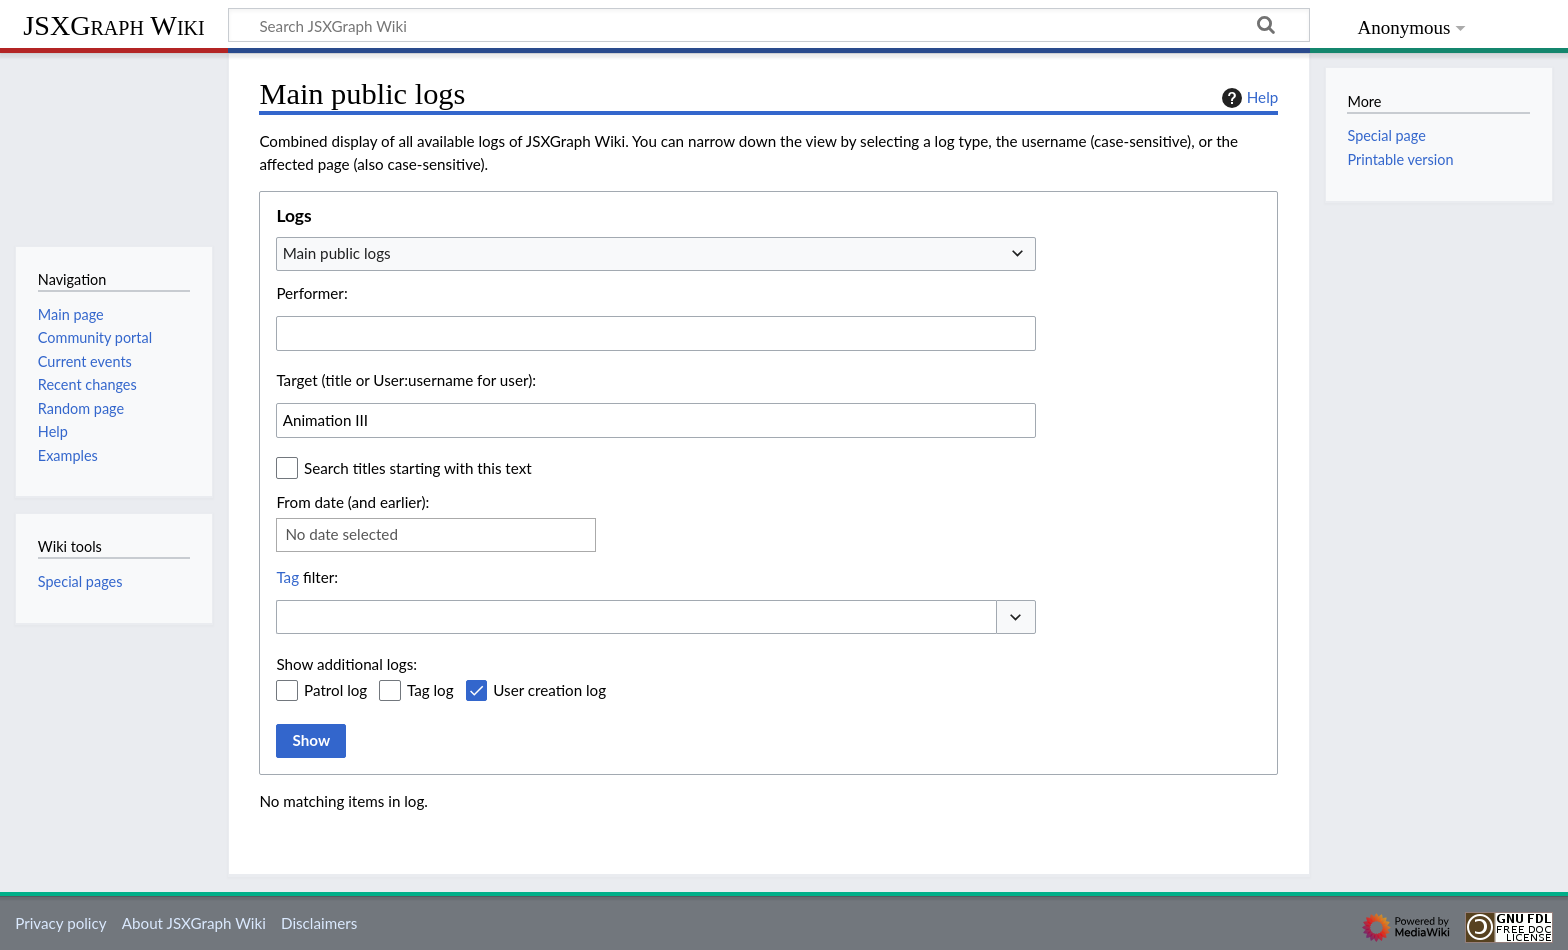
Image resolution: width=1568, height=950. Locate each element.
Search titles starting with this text (418, 468)
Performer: (311, 293)
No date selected (341, 534)
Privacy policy (60, 923)
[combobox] (656, 254)
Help (1247, 98)
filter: (307, 577)
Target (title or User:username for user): (406, 380)
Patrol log (335, 690)
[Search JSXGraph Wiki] (769, 25)
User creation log (549, 690)
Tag (287, 577)
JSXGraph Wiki (113, 25)
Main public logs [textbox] (337, 253)
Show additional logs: (346, 664)
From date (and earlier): (352, 502)
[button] (1016, 617)
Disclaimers (319, 923)
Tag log (430, 690)
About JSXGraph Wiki (194, 923)
